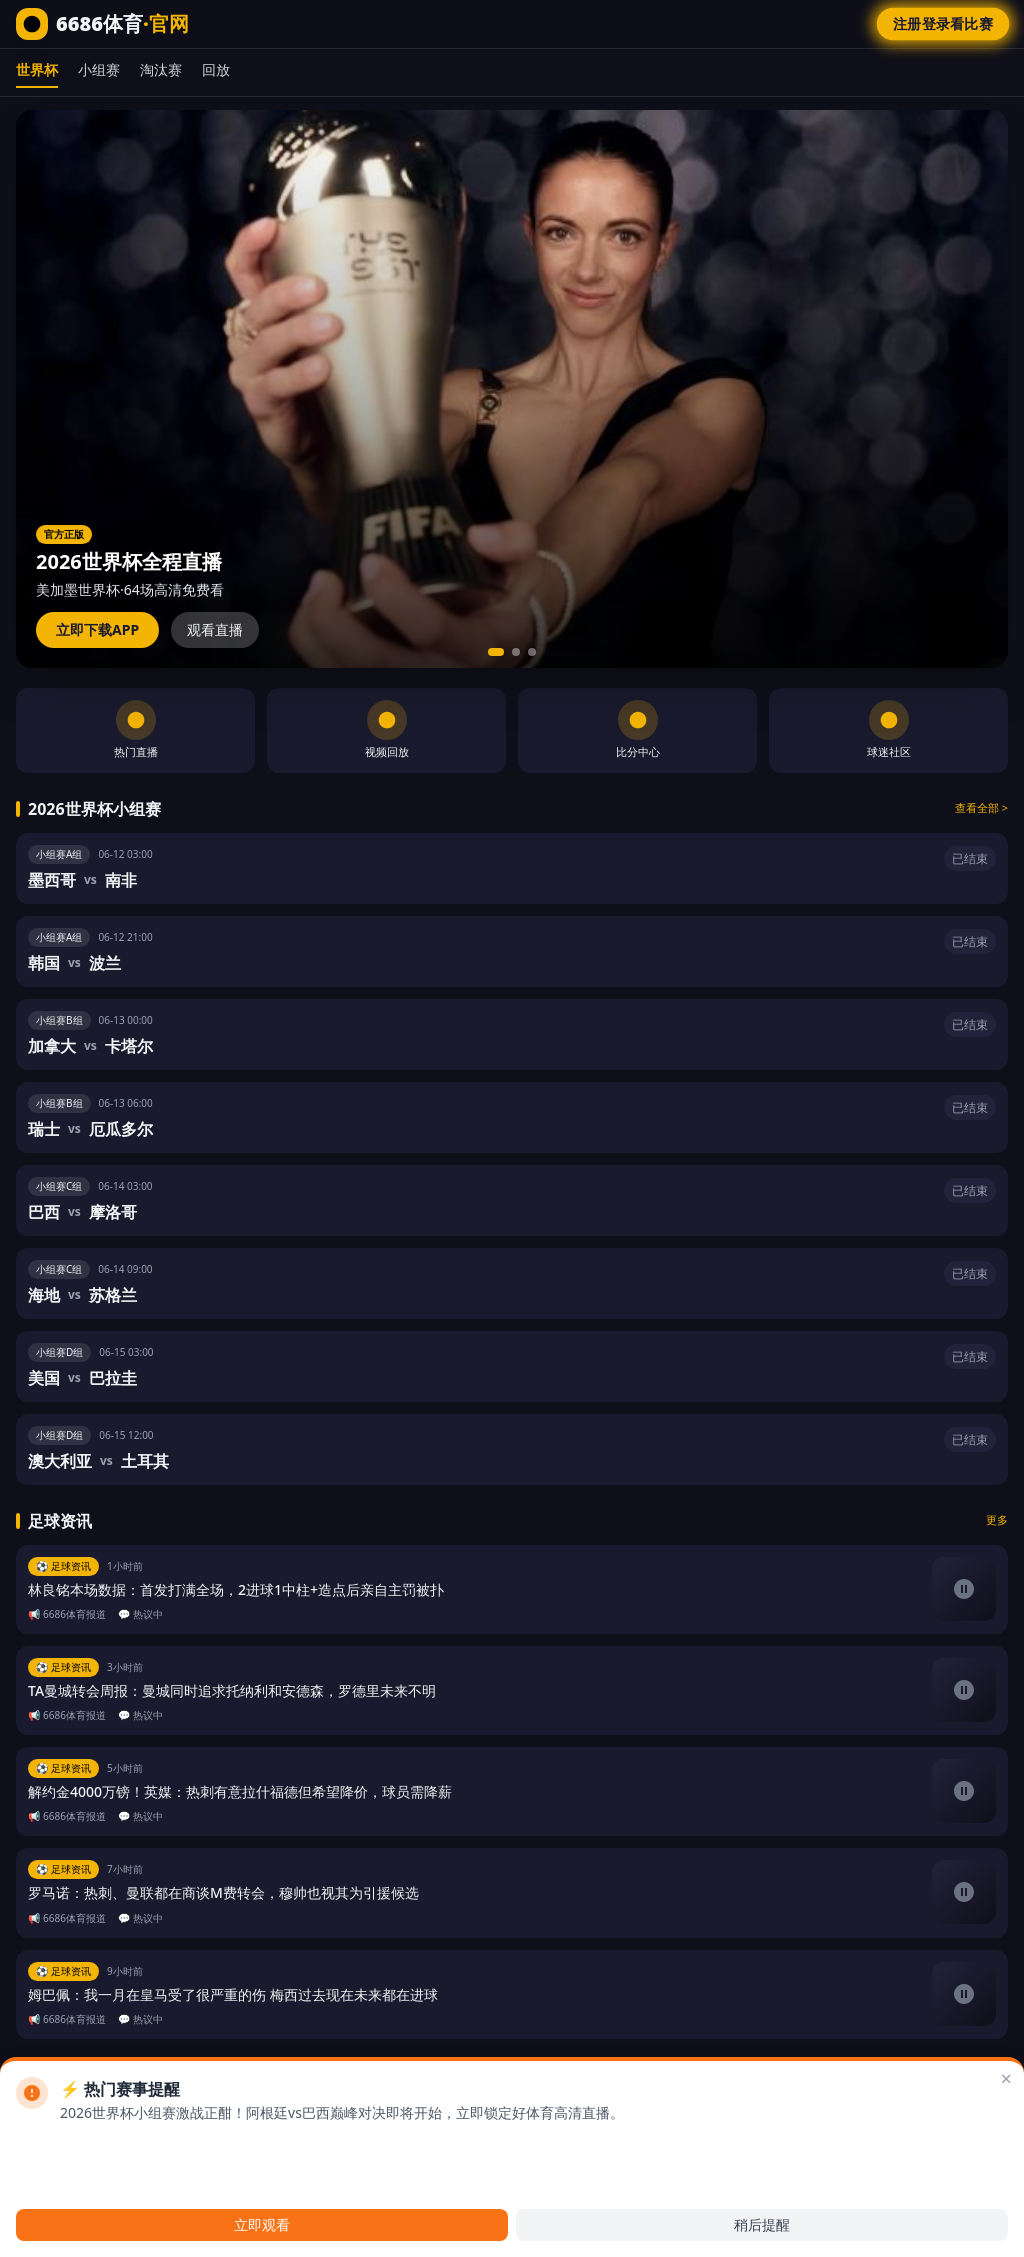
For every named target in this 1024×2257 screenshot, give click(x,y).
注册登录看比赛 (943, 23)
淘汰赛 (161, 69)
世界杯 (37, 69)
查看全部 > (981, 807)
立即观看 (262, 2224)
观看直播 (215, 629)
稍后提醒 (762, 2224)
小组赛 (99, 69)
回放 (216, 69)
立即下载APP (97, 629)
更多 (997, 1519)
